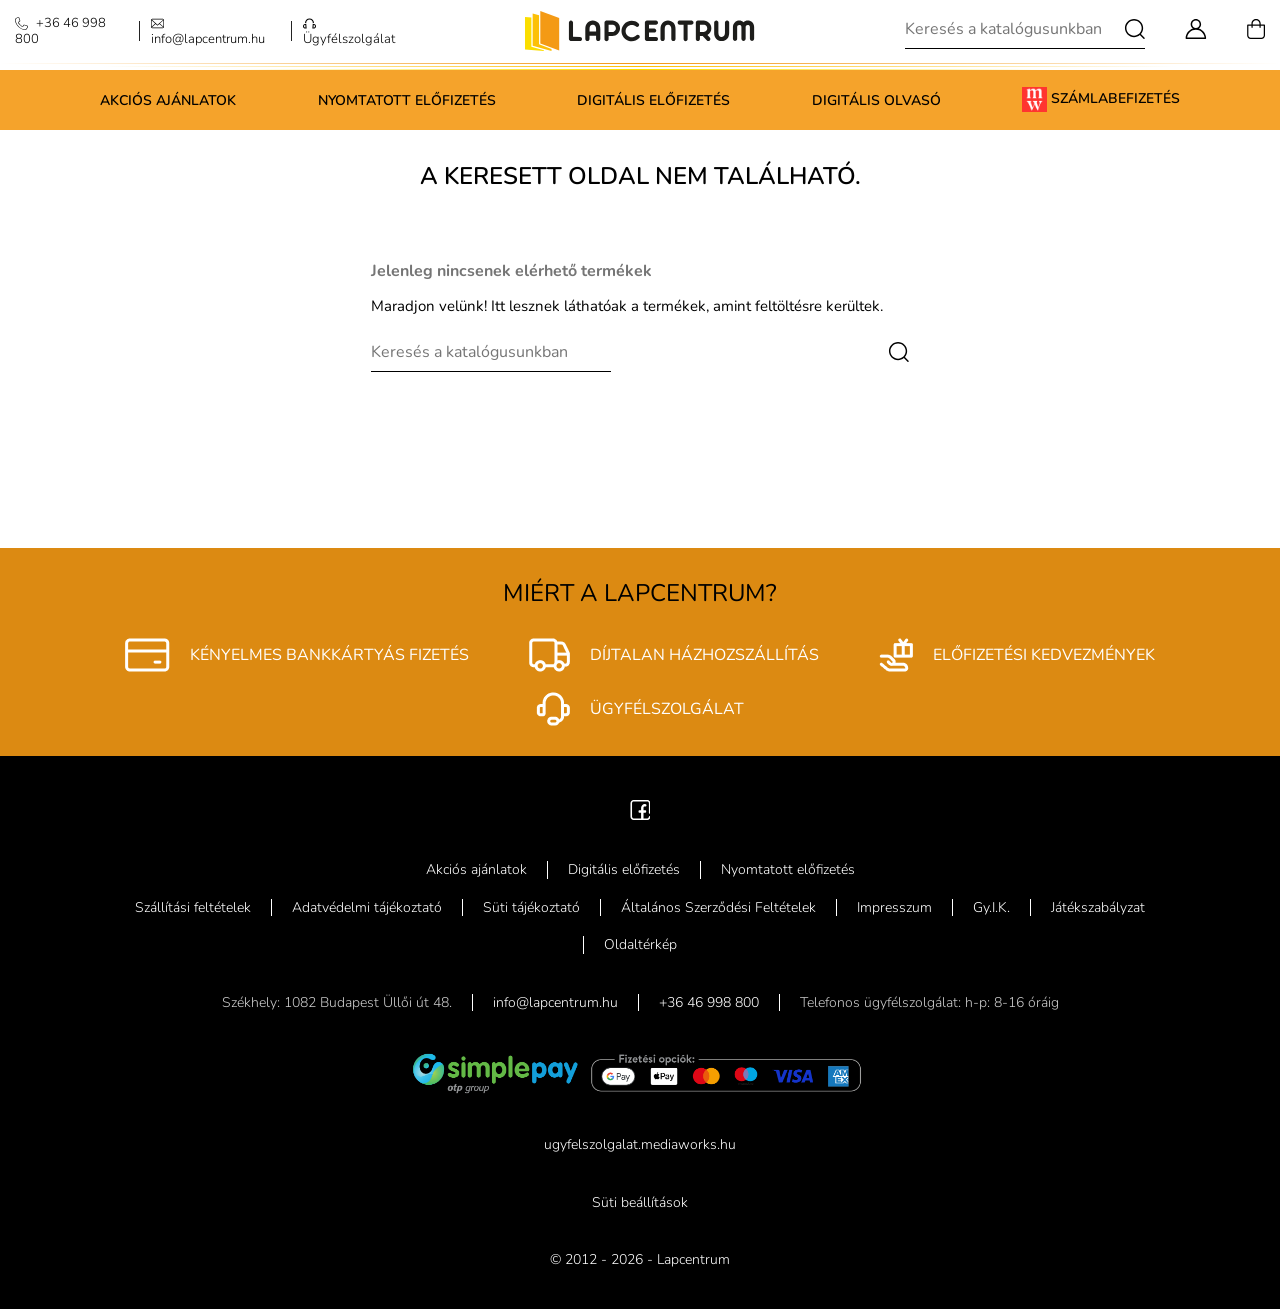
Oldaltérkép (640, 944)
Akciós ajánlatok (168, 101)
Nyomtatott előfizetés (407, 101)
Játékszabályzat (1098, 907)
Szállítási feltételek (193, 907)
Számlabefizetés (1101, 99)
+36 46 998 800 (709, 1002)
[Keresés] (1025, 29)
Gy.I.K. (991, 907)
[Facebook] (640, 808)
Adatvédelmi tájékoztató (367, 907)
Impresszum (894, 907)
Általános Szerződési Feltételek (718, 907)
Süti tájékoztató (531, 907)
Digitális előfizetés (653, 101)
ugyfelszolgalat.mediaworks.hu (640, 1144)
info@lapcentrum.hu (555, 1002)
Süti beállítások (640, 1202)
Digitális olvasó (876, 101)
